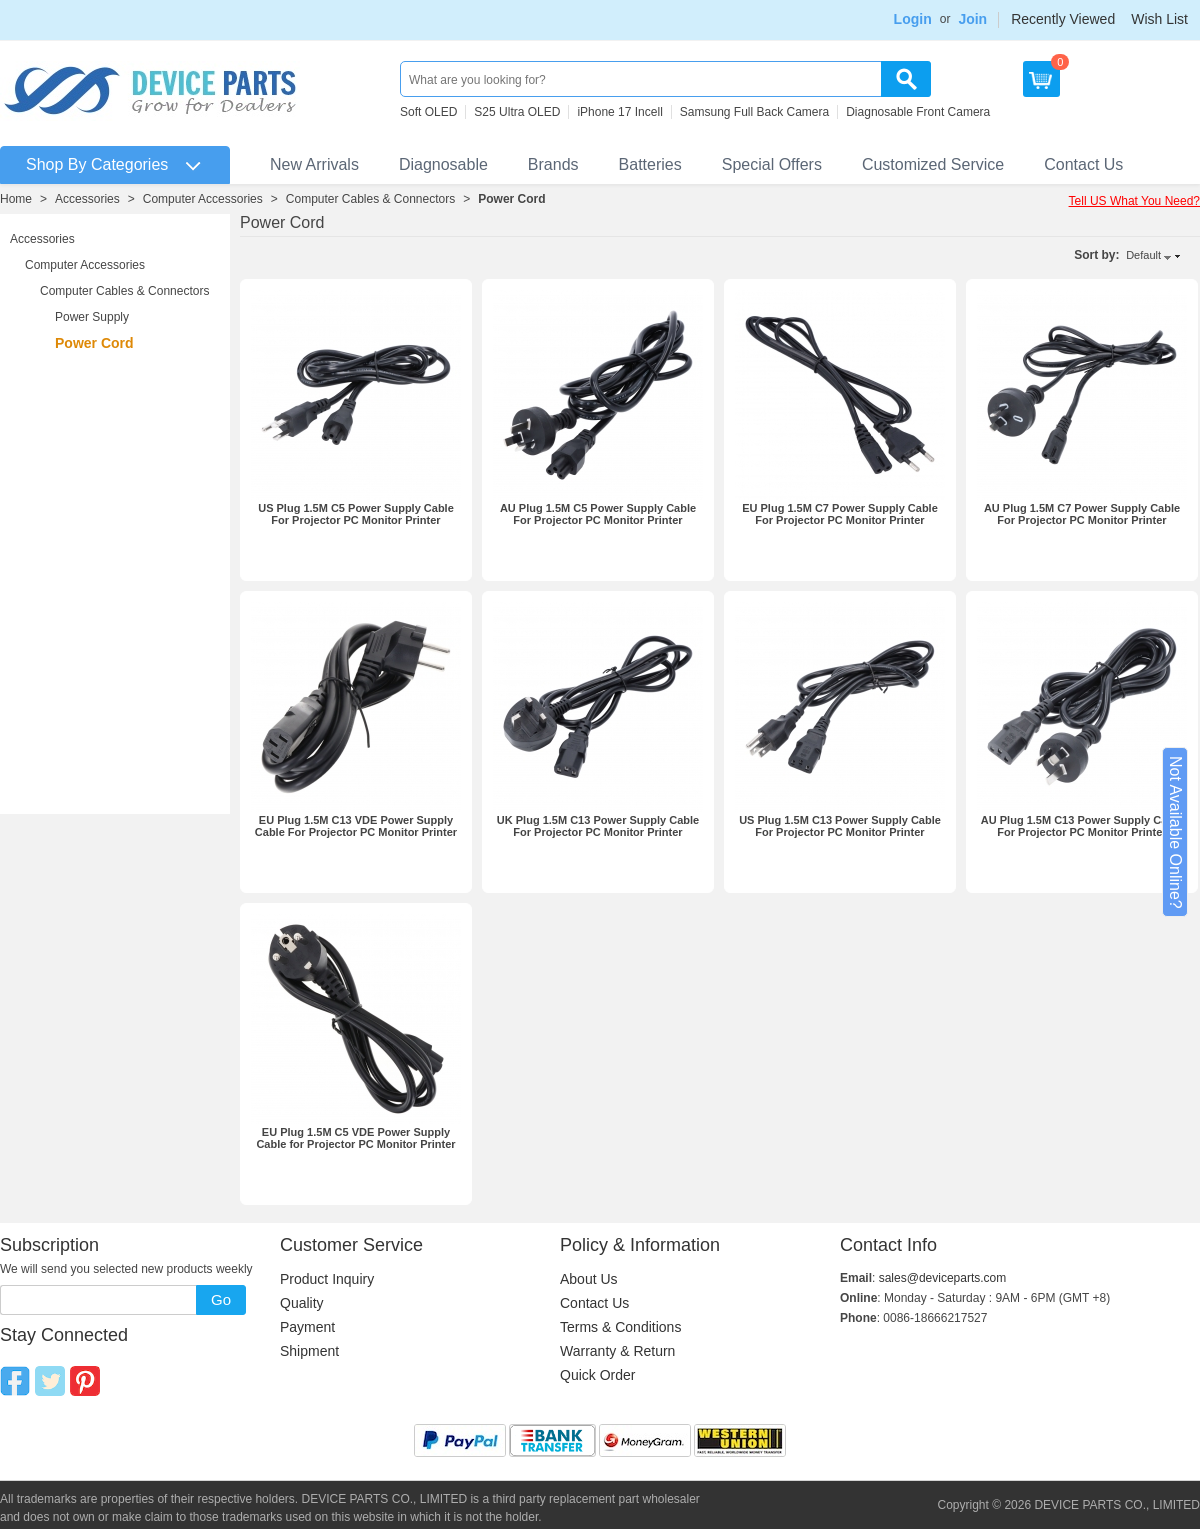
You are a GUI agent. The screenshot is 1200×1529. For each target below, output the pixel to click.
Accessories (87, 199)
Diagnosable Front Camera (918, 112)
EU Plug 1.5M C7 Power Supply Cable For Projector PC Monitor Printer (840, 514)
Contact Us (1083, 164)
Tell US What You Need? (1134, 201)
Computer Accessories (203, 199)
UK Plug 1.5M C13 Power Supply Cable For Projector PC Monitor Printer (598, 826)
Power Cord (511, 199)
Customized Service (933, 164)
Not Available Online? (1175, 832)
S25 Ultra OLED (517, 112)
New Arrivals (314, 164)
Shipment (309, 1351)
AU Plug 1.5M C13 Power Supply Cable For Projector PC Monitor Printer (1082, 826)
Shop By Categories (97, 164)
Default (1143, 255)
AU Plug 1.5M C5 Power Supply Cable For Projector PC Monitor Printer (598, 514)
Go (221, 1299)
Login (913, 19)
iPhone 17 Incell (619, 112)
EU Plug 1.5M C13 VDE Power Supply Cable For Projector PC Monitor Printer (356, 826)
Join (972, 19)
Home (16, 199)
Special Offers (772, 164)
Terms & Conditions (620, 1327)
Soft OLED (428, 112)
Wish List (1159, 19)
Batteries (650, 164)
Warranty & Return (617, 1351)
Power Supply (92, 317)
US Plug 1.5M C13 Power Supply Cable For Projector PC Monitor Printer (840, 826)
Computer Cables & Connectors (370, 199)
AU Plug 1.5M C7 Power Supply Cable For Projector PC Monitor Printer (1082, 514)
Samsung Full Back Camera (754, 112)
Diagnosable (443, 164)
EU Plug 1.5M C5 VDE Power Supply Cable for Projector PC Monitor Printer (355, 1138)
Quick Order (597, 1375)
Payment (307, 1327)
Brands (553, 164)
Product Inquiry (327, 1279)
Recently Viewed (1063, 19)
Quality (302, 1303)
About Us (589, 1279)
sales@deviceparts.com (943, 1278)
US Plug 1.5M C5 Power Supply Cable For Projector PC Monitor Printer (356, 514)
